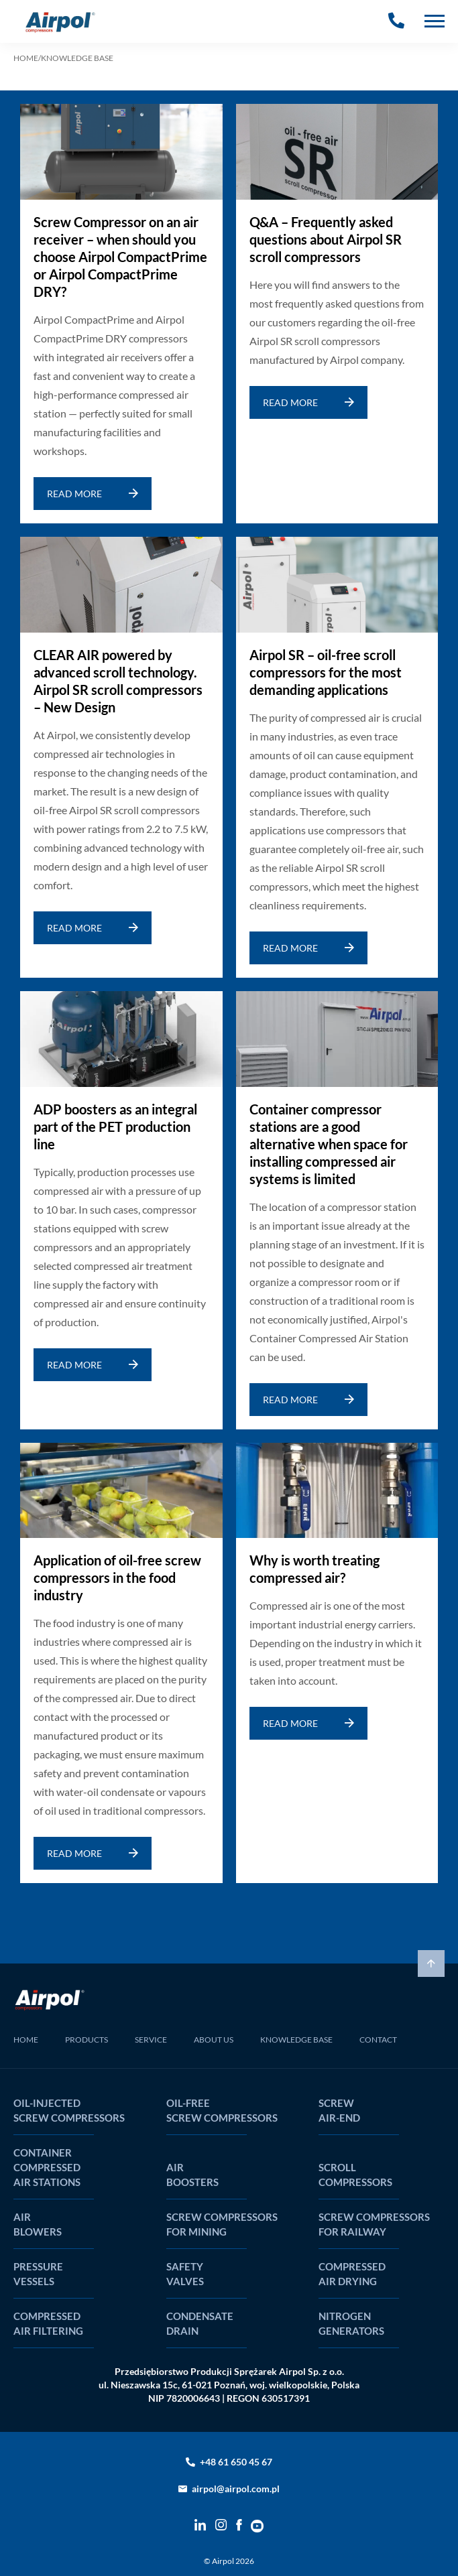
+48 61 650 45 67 (236, 2461)
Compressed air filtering (48, 2323)
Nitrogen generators (351, 2323)
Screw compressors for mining (222, 2224)
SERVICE (151, 2040)
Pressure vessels (38, 2273)
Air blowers (37, 2224)
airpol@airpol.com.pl (236, 2488)
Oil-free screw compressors (222, 2110)
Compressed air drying (352, 2273)
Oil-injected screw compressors (69, 2110)
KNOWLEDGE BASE (296, 2040)
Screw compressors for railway (374, 2224)
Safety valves (185, 2273)
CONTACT (378, 2040)
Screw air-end (339, 2110)
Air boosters (192, 2174)
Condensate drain (199, 2323)
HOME (25, 58)
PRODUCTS (86, 2040)
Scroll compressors (355, 2174)
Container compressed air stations (46, 2167)
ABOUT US (213, 2040)
